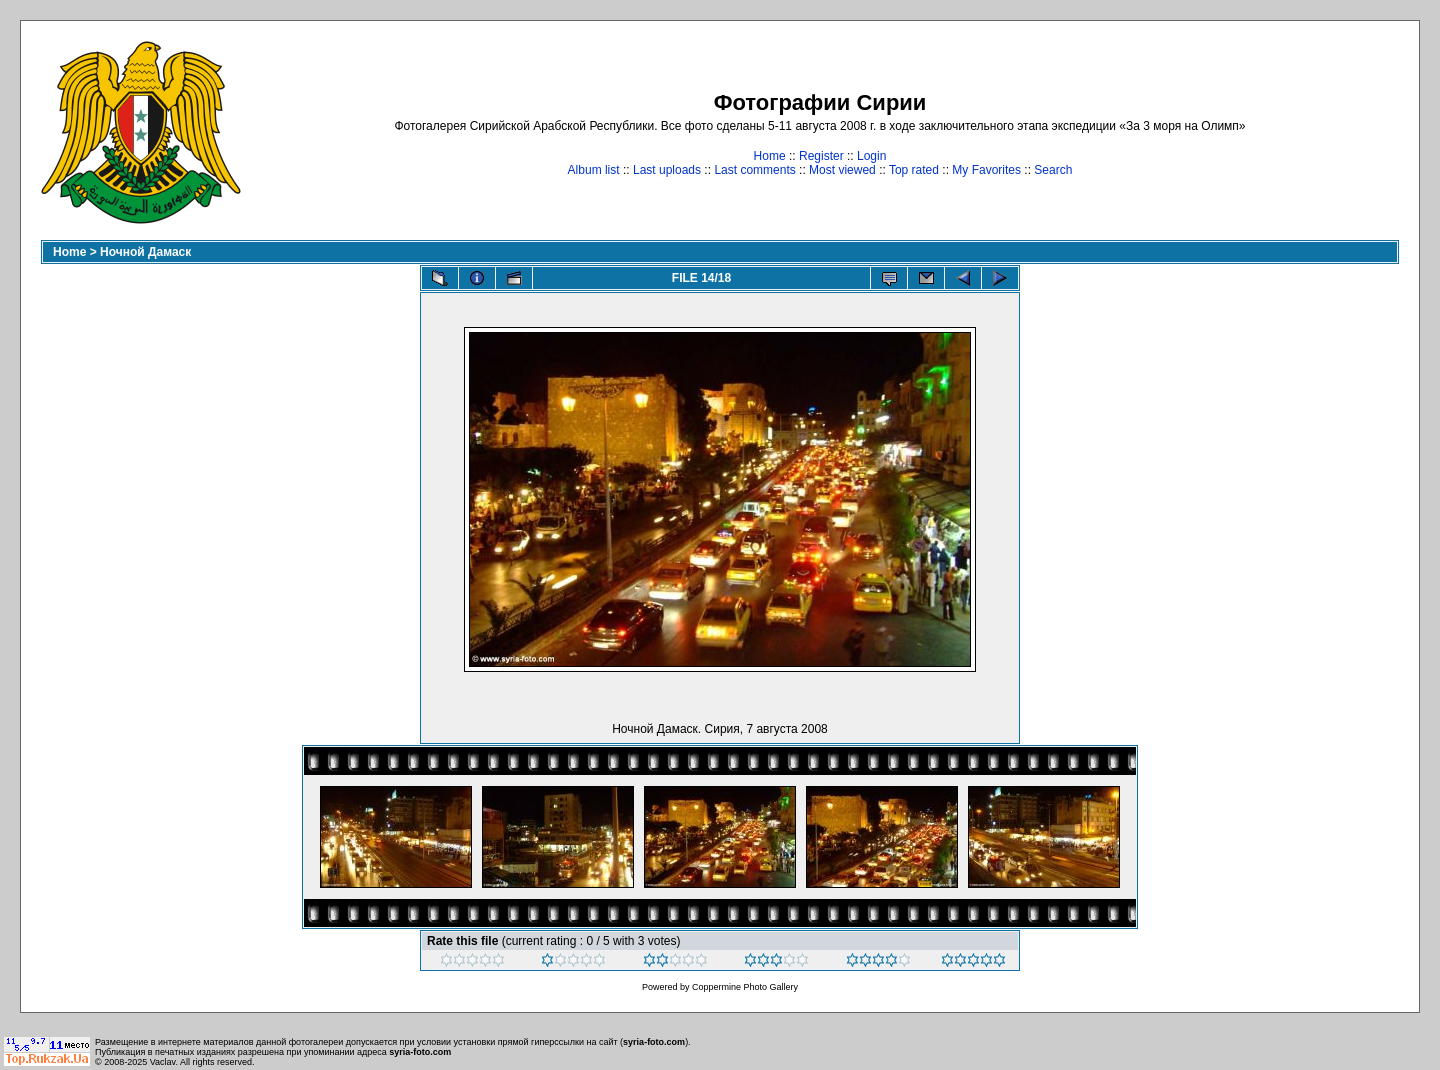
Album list (594, 170)
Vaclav (163, 1062)
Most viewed (842, 170)
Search (1053, 170)
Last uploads (667, 170)
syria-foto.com (654, 1042)
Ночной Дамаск (145, 252)
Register (821, 156)
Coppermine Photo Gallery (745, 987)
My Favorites (986, 170)
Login (871, 156)
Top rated (914, 170)
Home (770, 156)
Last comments (754, 170)
